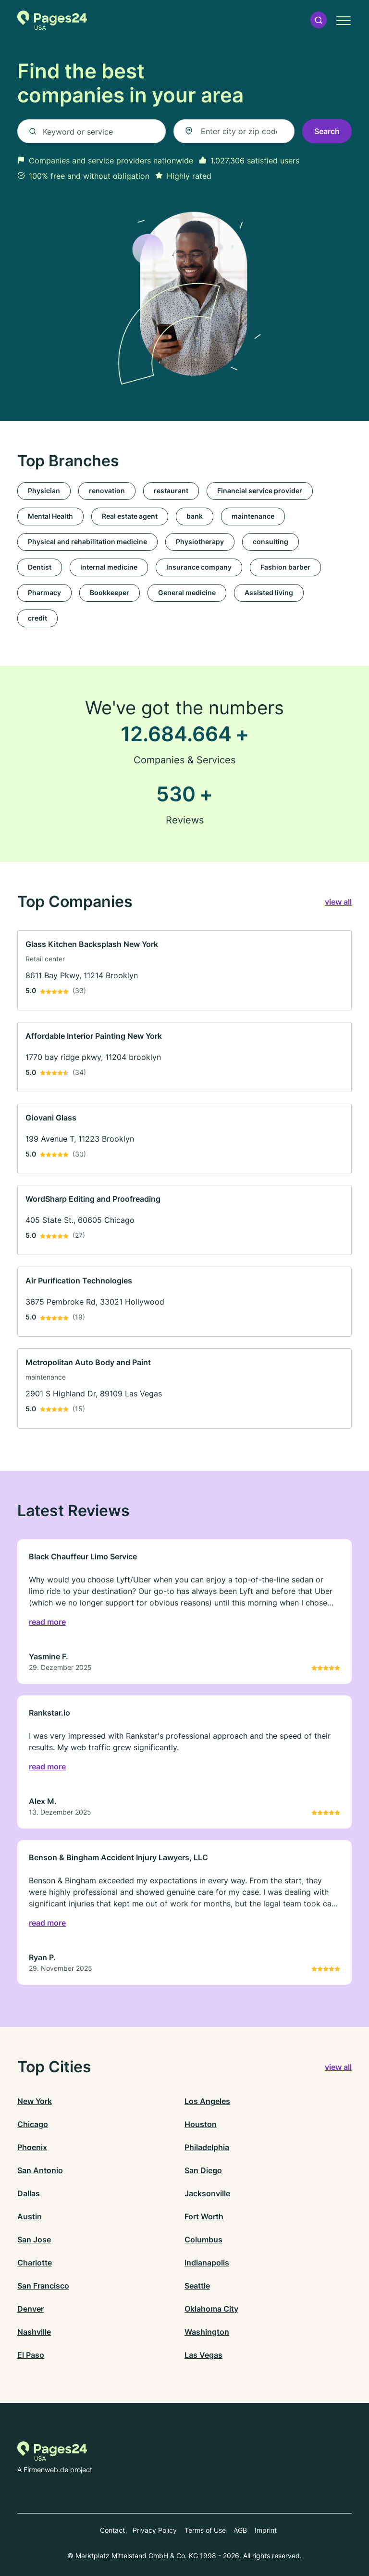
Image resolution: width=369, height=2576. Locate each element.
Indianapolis (206, 2262)
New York (34, 2101)
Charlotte (34, 2262)
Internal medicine (108, 567)
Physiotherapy (200, 541)
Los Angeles (207, 2101)
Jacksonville (207, 2193)
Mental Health (50, 516)
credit (37, 618)
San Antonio (40, 2170)
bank (194, 516)
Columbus (203, 2239)
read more (47, 1622)
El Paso (30, 2355)
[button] (318, 20)
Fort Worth (203, 2216)
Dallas (28, 2193)
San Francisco (43, 2285)
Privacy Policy (155, 2530)
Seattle (197, 2285)
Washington (206, 2332)
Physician (44, 490)
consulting (270, 541)
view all (338, 902)
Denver (30, 2309)
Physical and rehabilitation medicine (87, 541)
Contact (112, 2530)
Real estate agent (130, 516)
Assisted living (269, 592)
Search (327, 131)
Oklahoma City (211, 2309)
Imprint (266, 2530)
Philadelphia (206, 2147)
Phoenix (32, 2147)
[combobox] (234, 131)
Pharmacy (44, 592)
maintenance (253, 516)
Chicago (32, 2124)
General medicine (187, 592)
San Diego (203, 2170)
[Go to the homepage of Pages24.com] (52, 20)
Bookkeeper (109, 592)
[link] (184, 970)
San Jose (34, 2239)
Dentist (39, 567)
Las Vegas (203, 2355)
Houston (200, 2124)
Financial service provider (259, 490)
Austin (29, 2216)
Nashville (34, 2332)
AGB (240, 2530)
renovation (107, 490)
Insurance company (199, 567)
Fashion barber (285, 567)
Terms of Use (205, 2530)
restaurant (171, 490)
